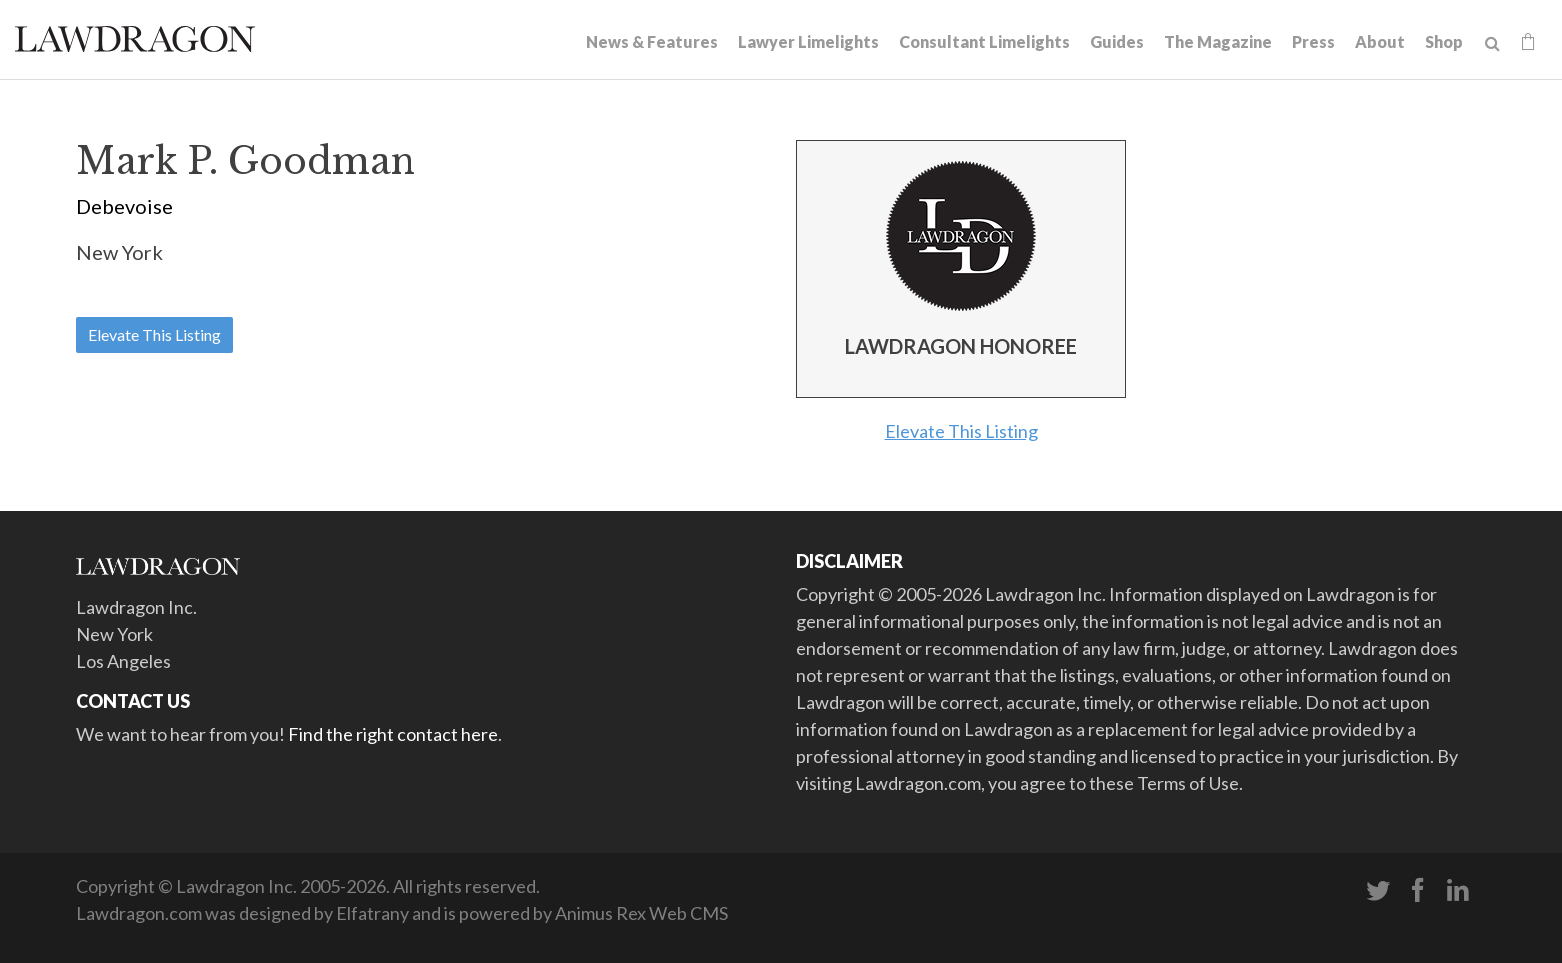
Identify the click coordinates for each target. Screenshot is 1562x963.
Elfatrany (372, 913)
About (1380, 41)
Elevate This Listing (154, 334)
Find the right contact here (393, 734)
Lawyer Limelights (808, 41)
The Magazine (1218, 41)
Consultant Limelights (984, 41)
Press (1313, 41)
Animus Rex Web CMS (641, 913)
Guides (1117, 41)
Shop (1444, 41)
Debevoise (124, 206)
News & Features (652, 41)
